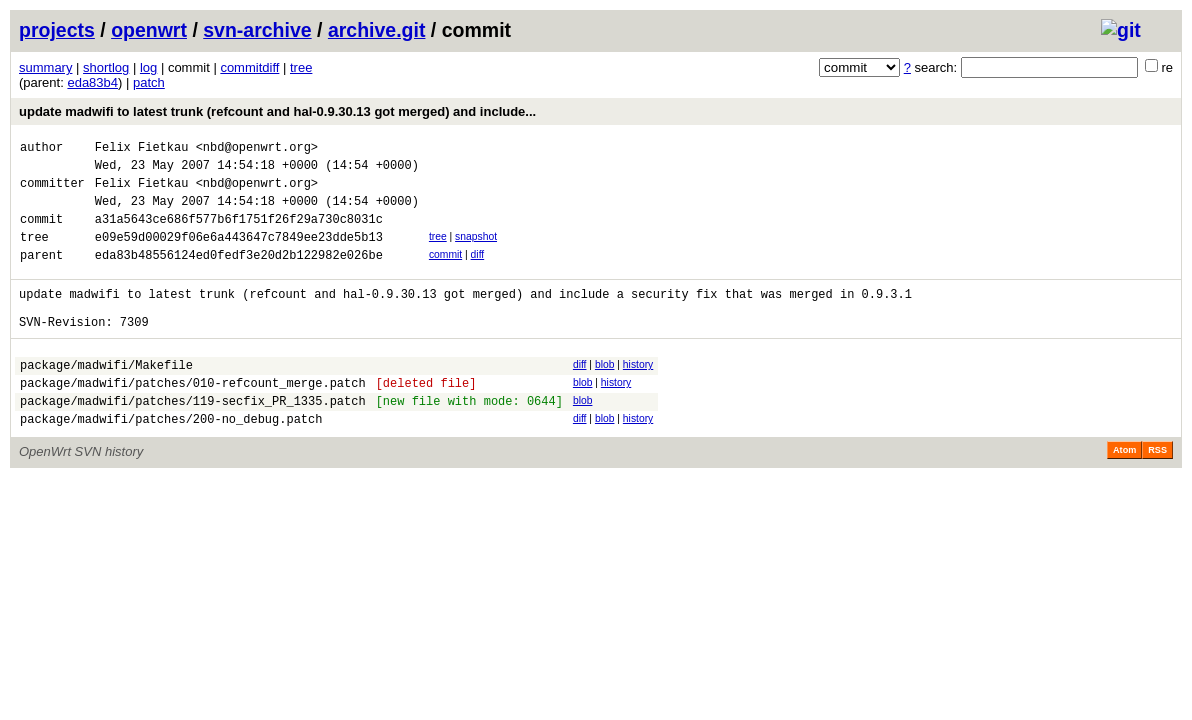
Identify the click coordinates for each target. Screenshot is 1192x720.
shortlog (106, 67)
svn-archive (257, 30)
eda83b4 (92, 82)
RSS (1157, 492)
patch (149, 82)
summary (45, 67)
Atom (1124, 492)
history (638, 394)
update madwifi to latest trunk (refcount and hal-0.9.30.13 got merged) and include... (277, 111)
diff (478, 272)
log (148, 67)
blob (605, 394)
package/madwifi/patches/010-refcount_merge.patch (193, 418)
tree (301, 67)
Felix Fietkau (142, 149)
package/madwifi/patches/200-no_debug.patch (171, 460)
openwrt (149, 30)
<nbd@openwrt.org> (257, 149)
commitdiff (249, 67)
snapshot (476, 251)
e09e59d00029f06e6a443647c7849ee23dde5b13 (239, 254)
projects (57, 30)
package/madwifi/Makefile (106, 397)
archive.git (377, 30)
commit (445, 272)
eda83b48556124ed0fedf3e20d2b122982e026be (239, 275)
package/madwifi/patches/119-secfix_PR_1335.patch (193, 439)
